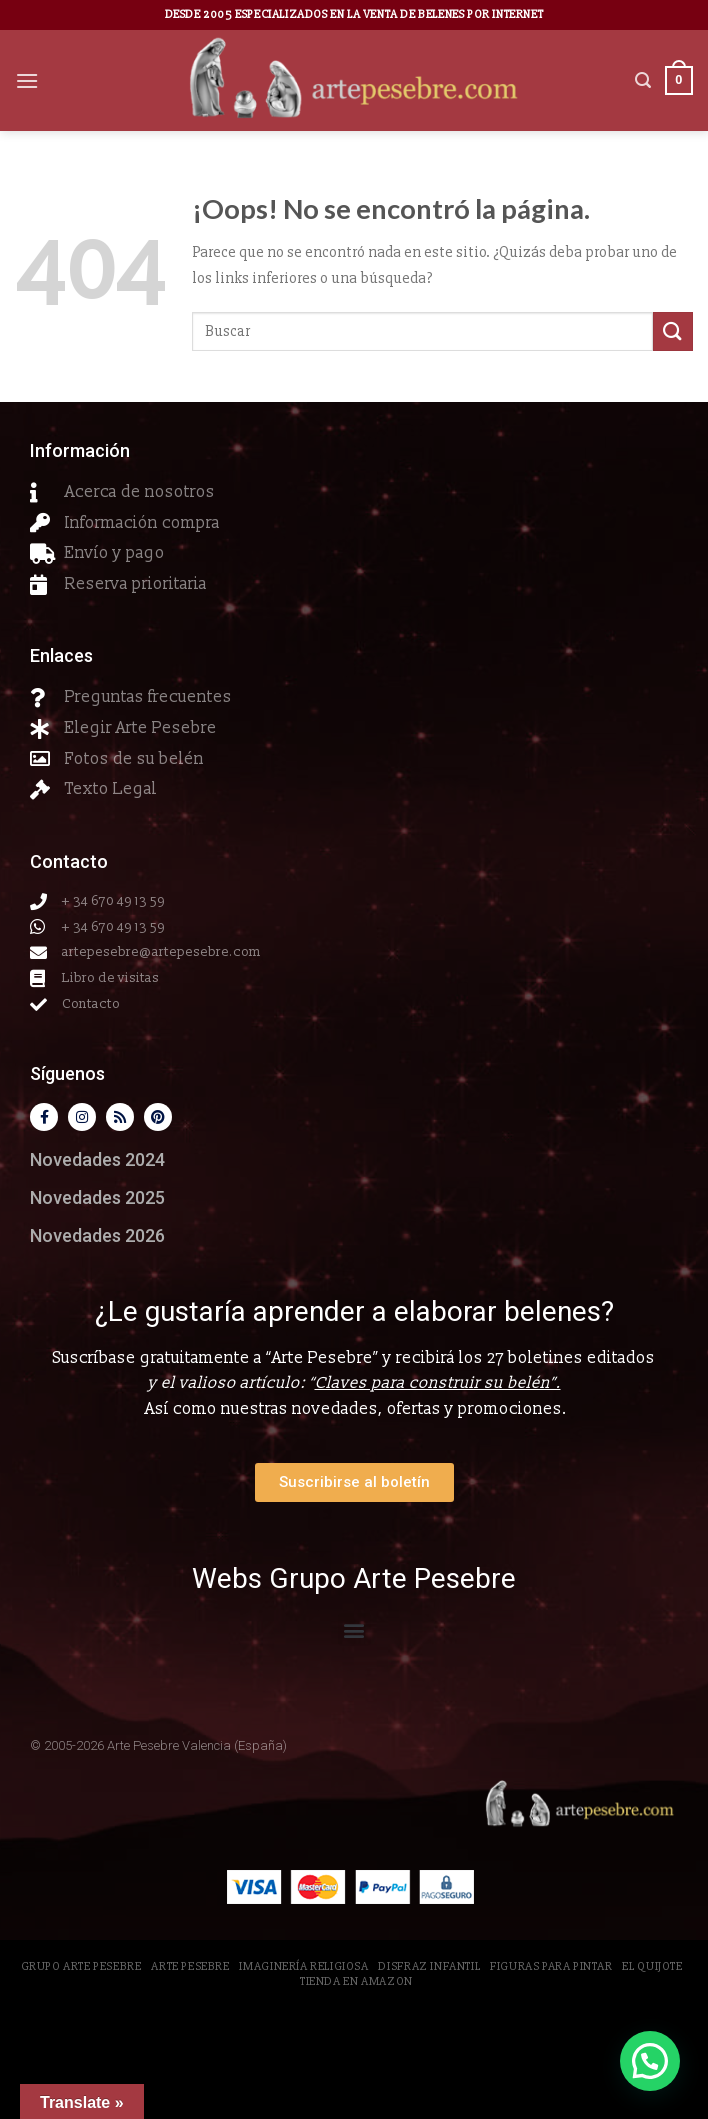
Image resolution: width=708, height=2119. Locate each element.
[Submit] (673, 331)
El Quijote (652, 1966)
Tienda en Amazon (356, 1981)
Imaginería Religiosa (303, 1966)
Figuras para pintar (551, 1966)
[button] (354, 1629)
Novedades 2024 (97, 1159)
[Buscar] (643, 80)
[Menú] (27, 80)
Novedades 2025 (97, 1197)
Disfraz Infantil (429, 1966)
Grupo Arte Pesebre (81, 1966)
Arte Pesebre (190, 1966)
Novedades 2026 (97, 1235)
